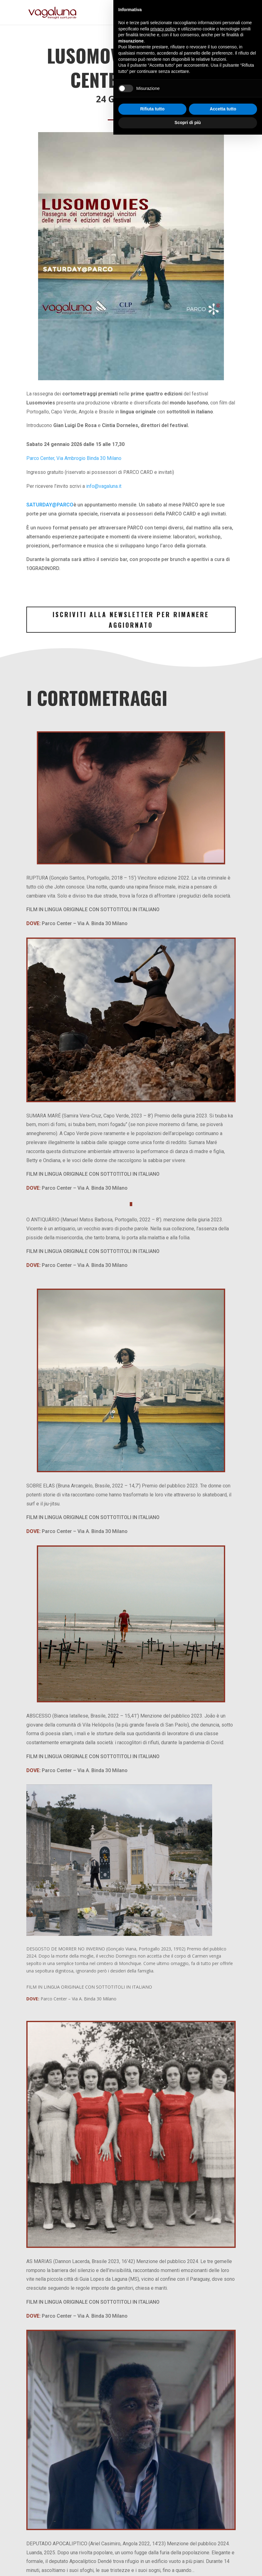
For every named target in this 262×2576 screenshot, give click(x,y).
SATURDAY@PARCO (49, 505)
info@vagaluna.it (103, 486)
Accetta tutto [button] (223, 2550)
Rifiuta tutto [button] (152, 2550)
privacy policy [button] (164, 2470)
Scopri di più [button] (188, 2563)
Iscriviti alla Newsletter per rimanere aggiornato (131, 620)
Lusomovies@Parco (131, 55)
